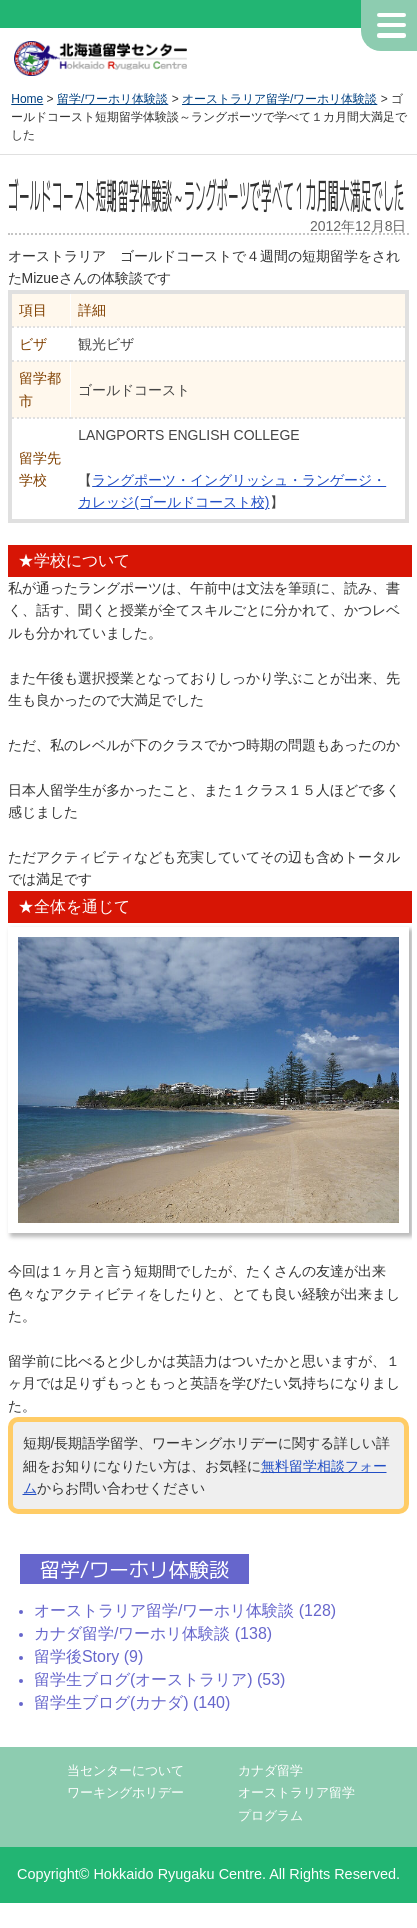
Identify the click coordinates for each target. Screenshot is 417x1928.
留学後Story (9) (88, 1656)
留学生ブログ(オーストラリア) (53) (160, 1679)
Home (27, 99)
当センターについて (125, 1771)
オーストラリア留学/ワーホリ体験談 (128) (185, 1610)
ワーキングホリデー (125, 1793)
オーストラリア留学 (296, 1793)
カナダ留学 (270, 1771)
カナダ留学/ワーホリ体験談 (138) (153, 1633)
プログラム (270, 1816)
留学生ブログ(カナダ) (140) (132, 1702)
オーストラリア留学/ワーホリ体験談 (279, 99)
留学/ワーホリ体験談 (112, 99)
